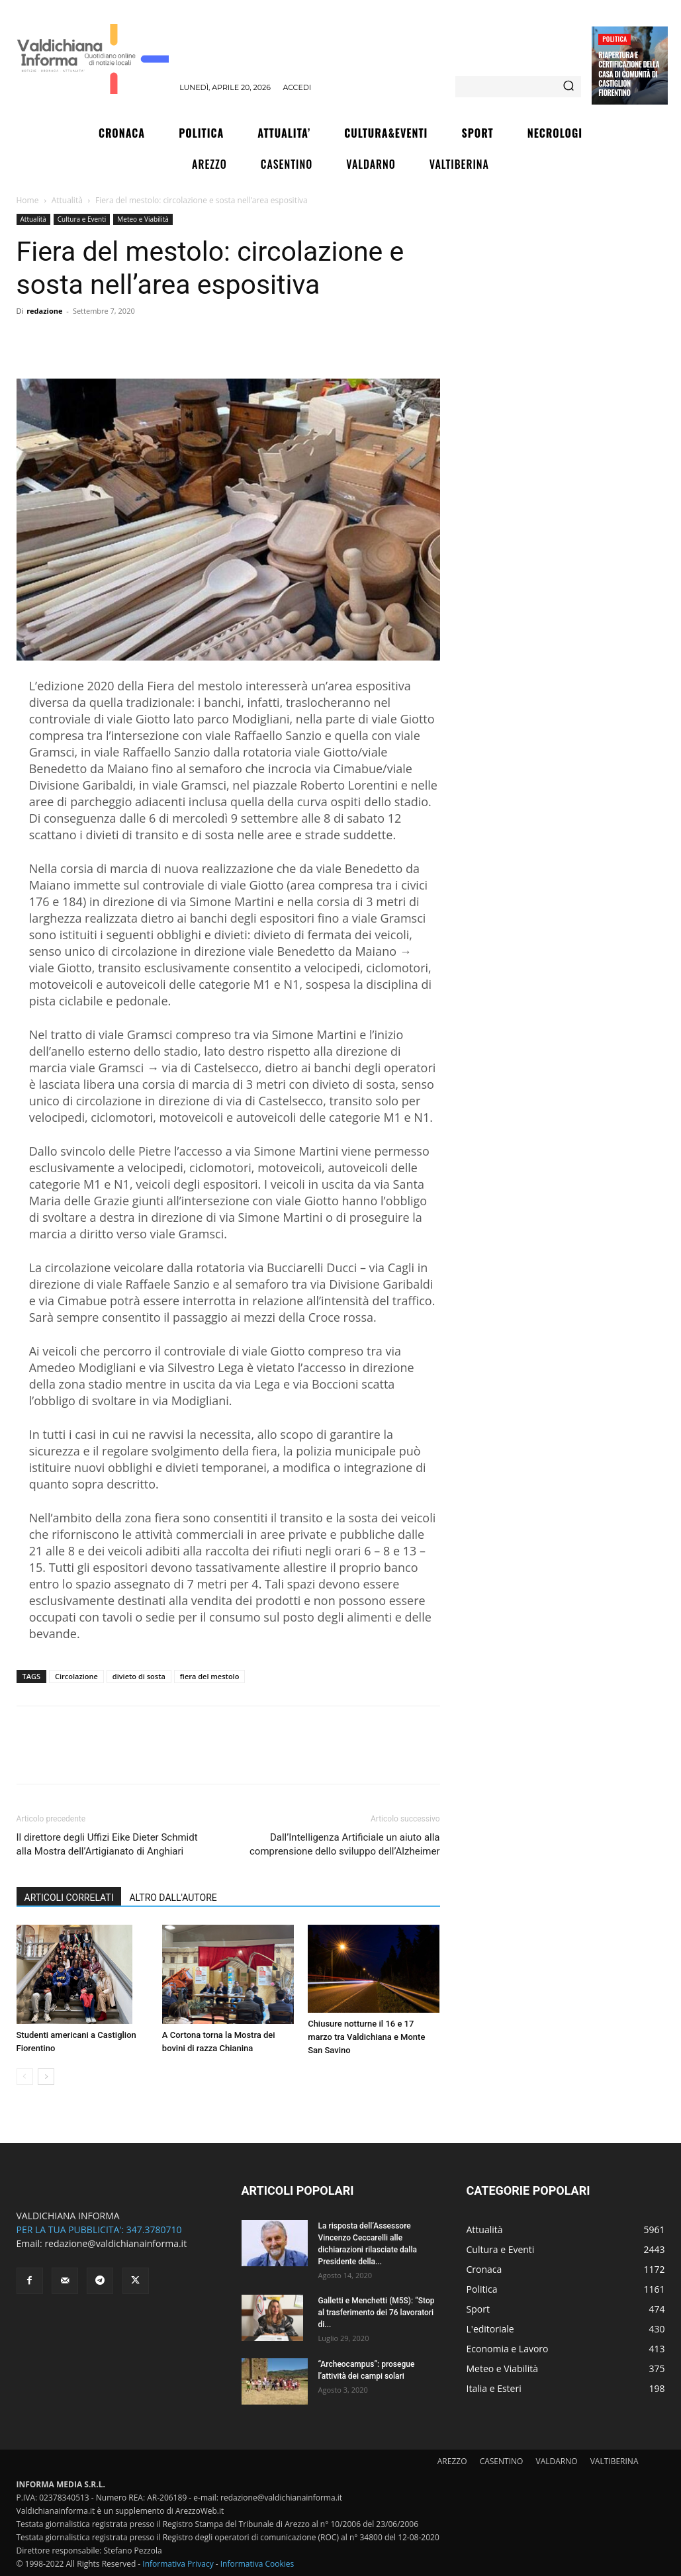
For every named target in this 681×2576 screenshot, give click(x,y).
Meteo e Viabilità (142, 219)
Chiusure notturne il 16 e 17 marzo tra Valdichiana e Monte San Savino (366, 2037)
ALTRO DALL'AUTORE (172, 1897)
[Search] (568, 86)
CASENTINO (501, 2461)
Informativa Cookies (257, 2563)
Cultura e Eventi (82, 219)
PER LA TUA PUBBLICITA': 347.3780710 (99, 2229)
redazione (44, 311)
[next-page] (46, 2076)
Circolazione (76, 1676)
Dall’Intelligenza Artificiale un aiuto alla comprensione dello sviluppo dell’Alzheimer (345, 1844)
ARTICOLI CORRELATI (69, 1897)
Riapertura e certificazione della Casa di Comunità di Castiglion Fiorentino (628, 74)
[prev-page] (25, 2076)
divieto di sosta (139, 1676)
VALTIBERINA (614, 2461)
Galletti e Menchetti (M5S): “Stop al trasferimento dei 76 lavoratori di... (376, 2312)
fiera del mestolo (210, 1676)
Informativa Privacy (177, 2563)
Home (28, 200)
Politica (614, 39)
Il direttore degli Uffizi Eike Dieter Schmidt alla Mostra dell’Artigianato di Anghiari (107, 1844)
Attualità (67, 200)
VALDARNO (557, 2461)
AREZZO (452, 2461)
